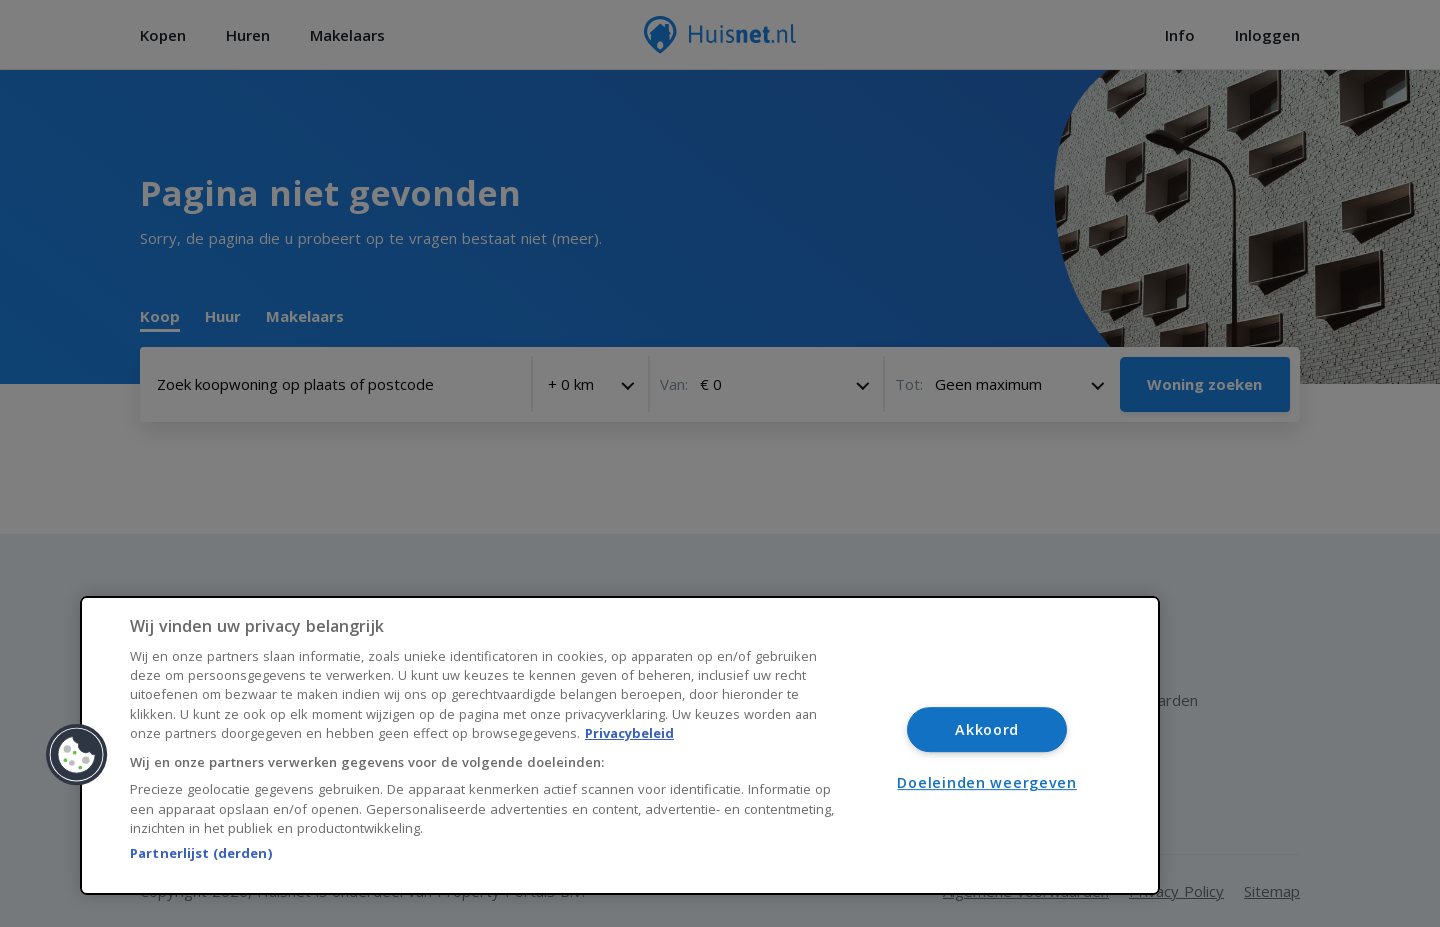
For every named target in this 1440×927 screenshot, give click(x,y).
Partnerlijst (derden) (201, 853)
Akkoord (987, 729)
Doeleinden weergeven (986, 782)
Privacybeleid (629, 733)
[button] (77, 755)
